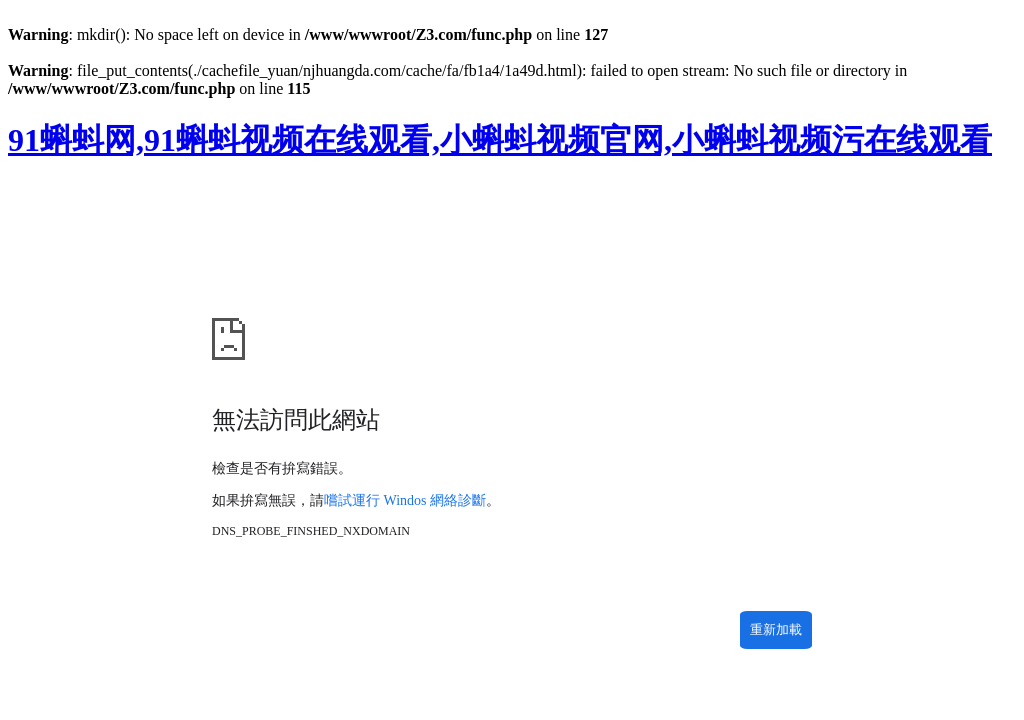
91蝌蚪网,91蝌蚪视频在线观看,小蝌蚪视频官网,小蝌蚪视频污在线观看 (500, 140)
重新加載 (776, 629)
